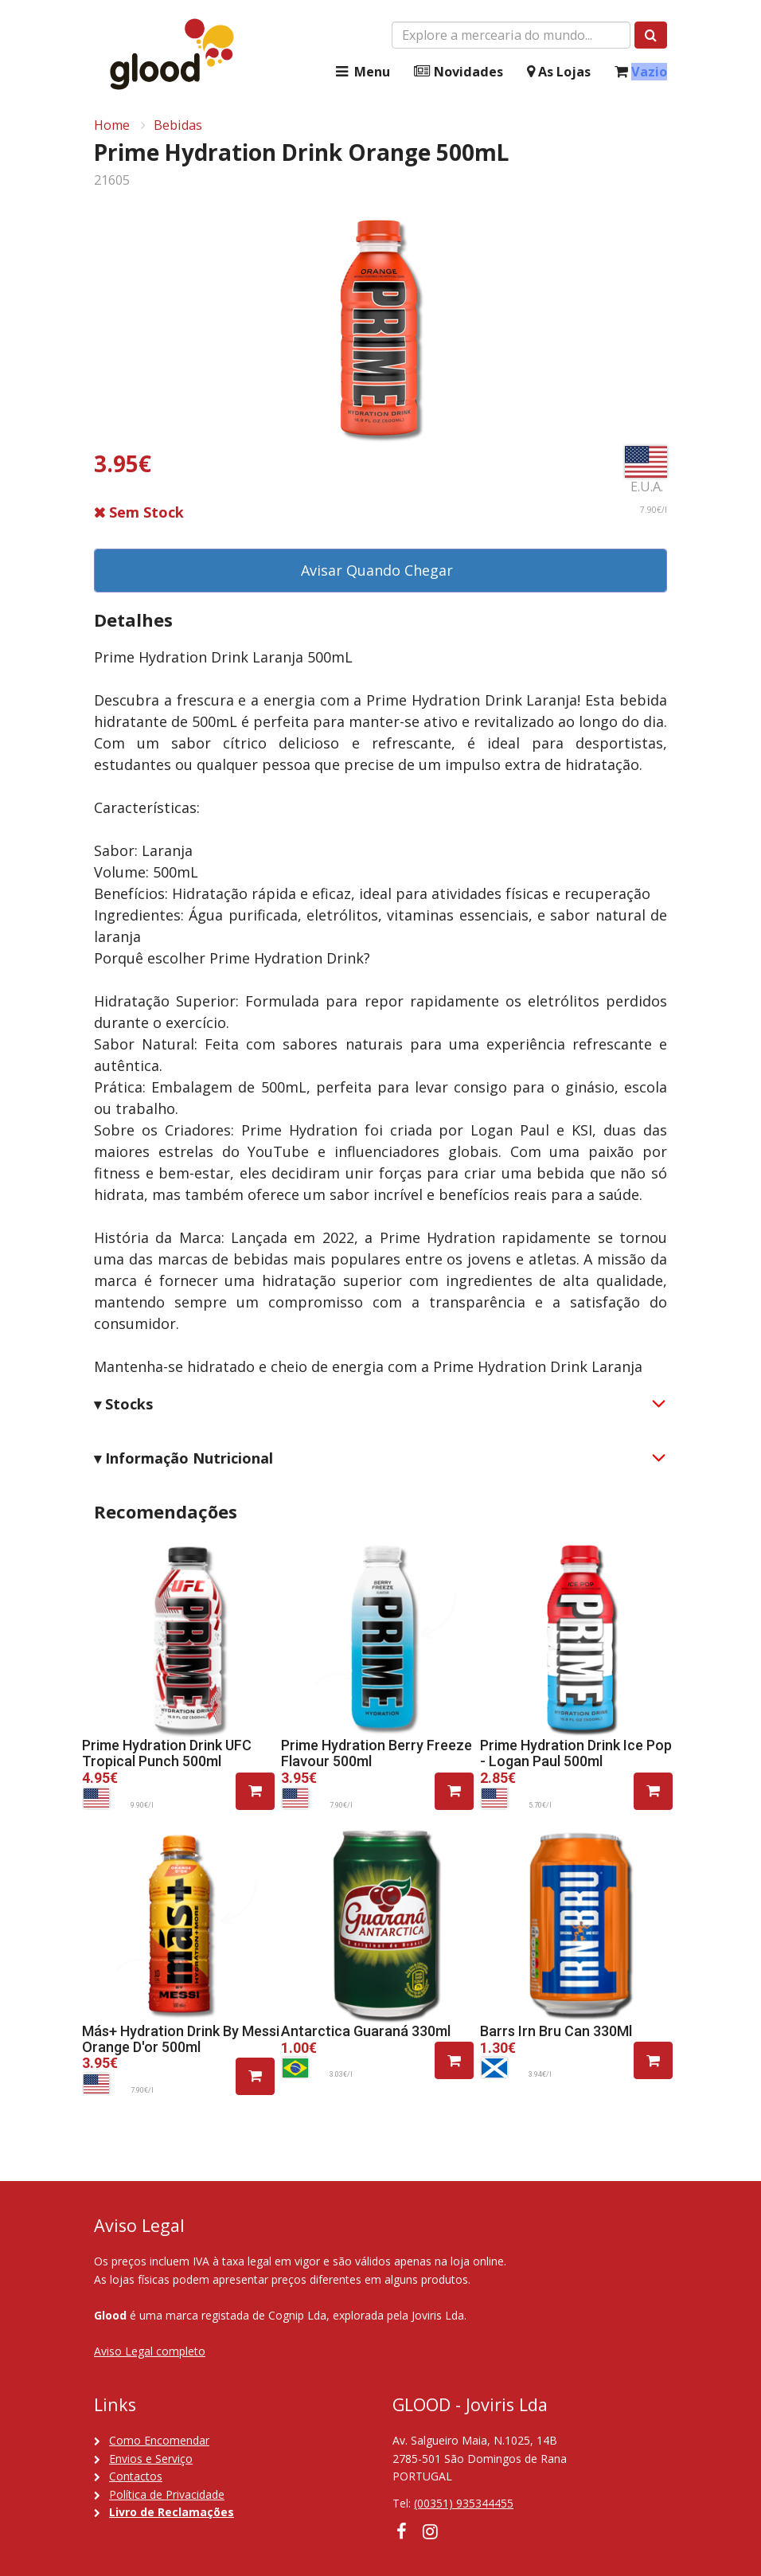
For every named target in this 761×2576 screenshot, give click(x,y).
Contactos (135, 2476)
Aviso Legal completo (149, 2351)
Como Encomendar (159, 2440)
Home (112, 125)
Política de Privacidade (166, 2494)
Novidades (458, 72)
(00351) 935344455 (463, 2503)
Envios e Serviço (151, 2458)
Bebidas (178, 125)
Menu (361, 72)
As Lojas (559, 72)
